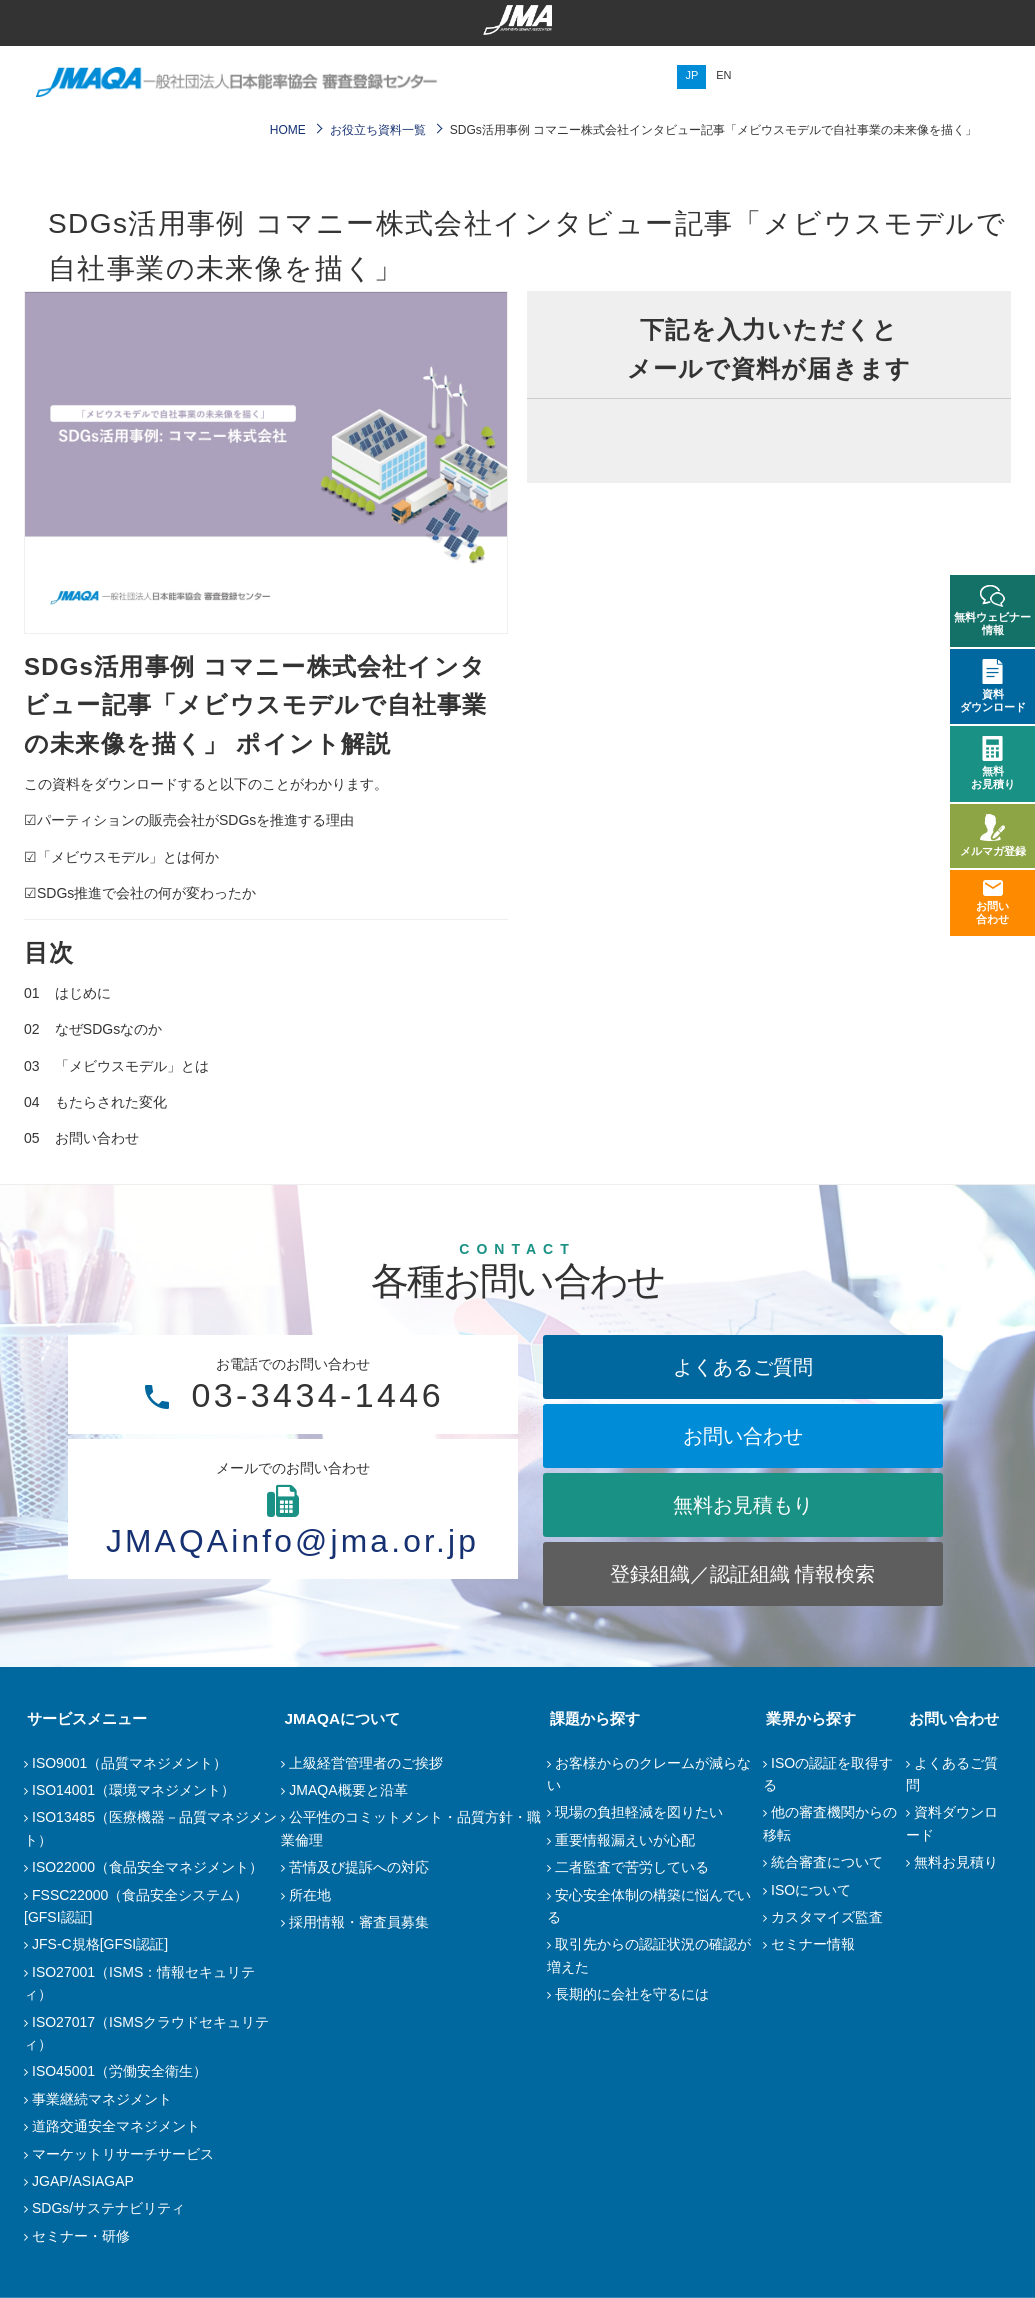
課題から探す (592, 1718)
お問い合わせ (743, 1436)
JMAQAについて (339, 1718)
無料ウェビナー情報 (992, 610)
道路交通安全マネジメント (116, 2126)
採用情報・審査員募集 (359, 1922)
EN (723, 75)
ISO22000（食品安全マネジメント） (147, 1867)
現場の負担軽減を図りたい (639, 1812)
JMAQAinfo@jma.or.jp (293, 1540)
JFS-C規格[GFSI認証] (100, 1944)
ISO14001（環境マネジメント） (133, 1790)
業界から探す (808, 1718)
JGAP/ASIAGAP (83, 2181)
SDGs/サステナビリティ (108, 2208)
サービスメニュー (84, 1718)
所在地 (310, 1895)
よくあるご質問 (743, 1367)
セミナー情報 (813, 1944)
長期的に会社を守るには (632, 1994)
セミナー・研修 (81, 2236)
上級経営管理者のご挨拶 (366, 1763)
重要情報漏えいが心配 (625, 1840)
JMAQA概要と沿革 (348, 1790)
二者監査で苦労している (632, 1867)
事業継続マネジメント (102, 2099)
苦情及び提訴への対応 (359, 1867)
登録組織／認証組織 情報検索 (743, 1574)
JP (691, 75)
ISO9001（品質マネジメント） (129, 1763)
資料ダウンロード (993, 686)
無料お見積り (956, 1862)
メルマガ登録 (993, 835)
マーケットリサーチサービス (123, 2154)
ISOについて (811, 1890)
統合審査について (827, 1862)
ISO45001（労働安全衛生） (119, 2071)
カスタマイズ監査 (827, 1917)
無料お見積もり (743, 1505)
